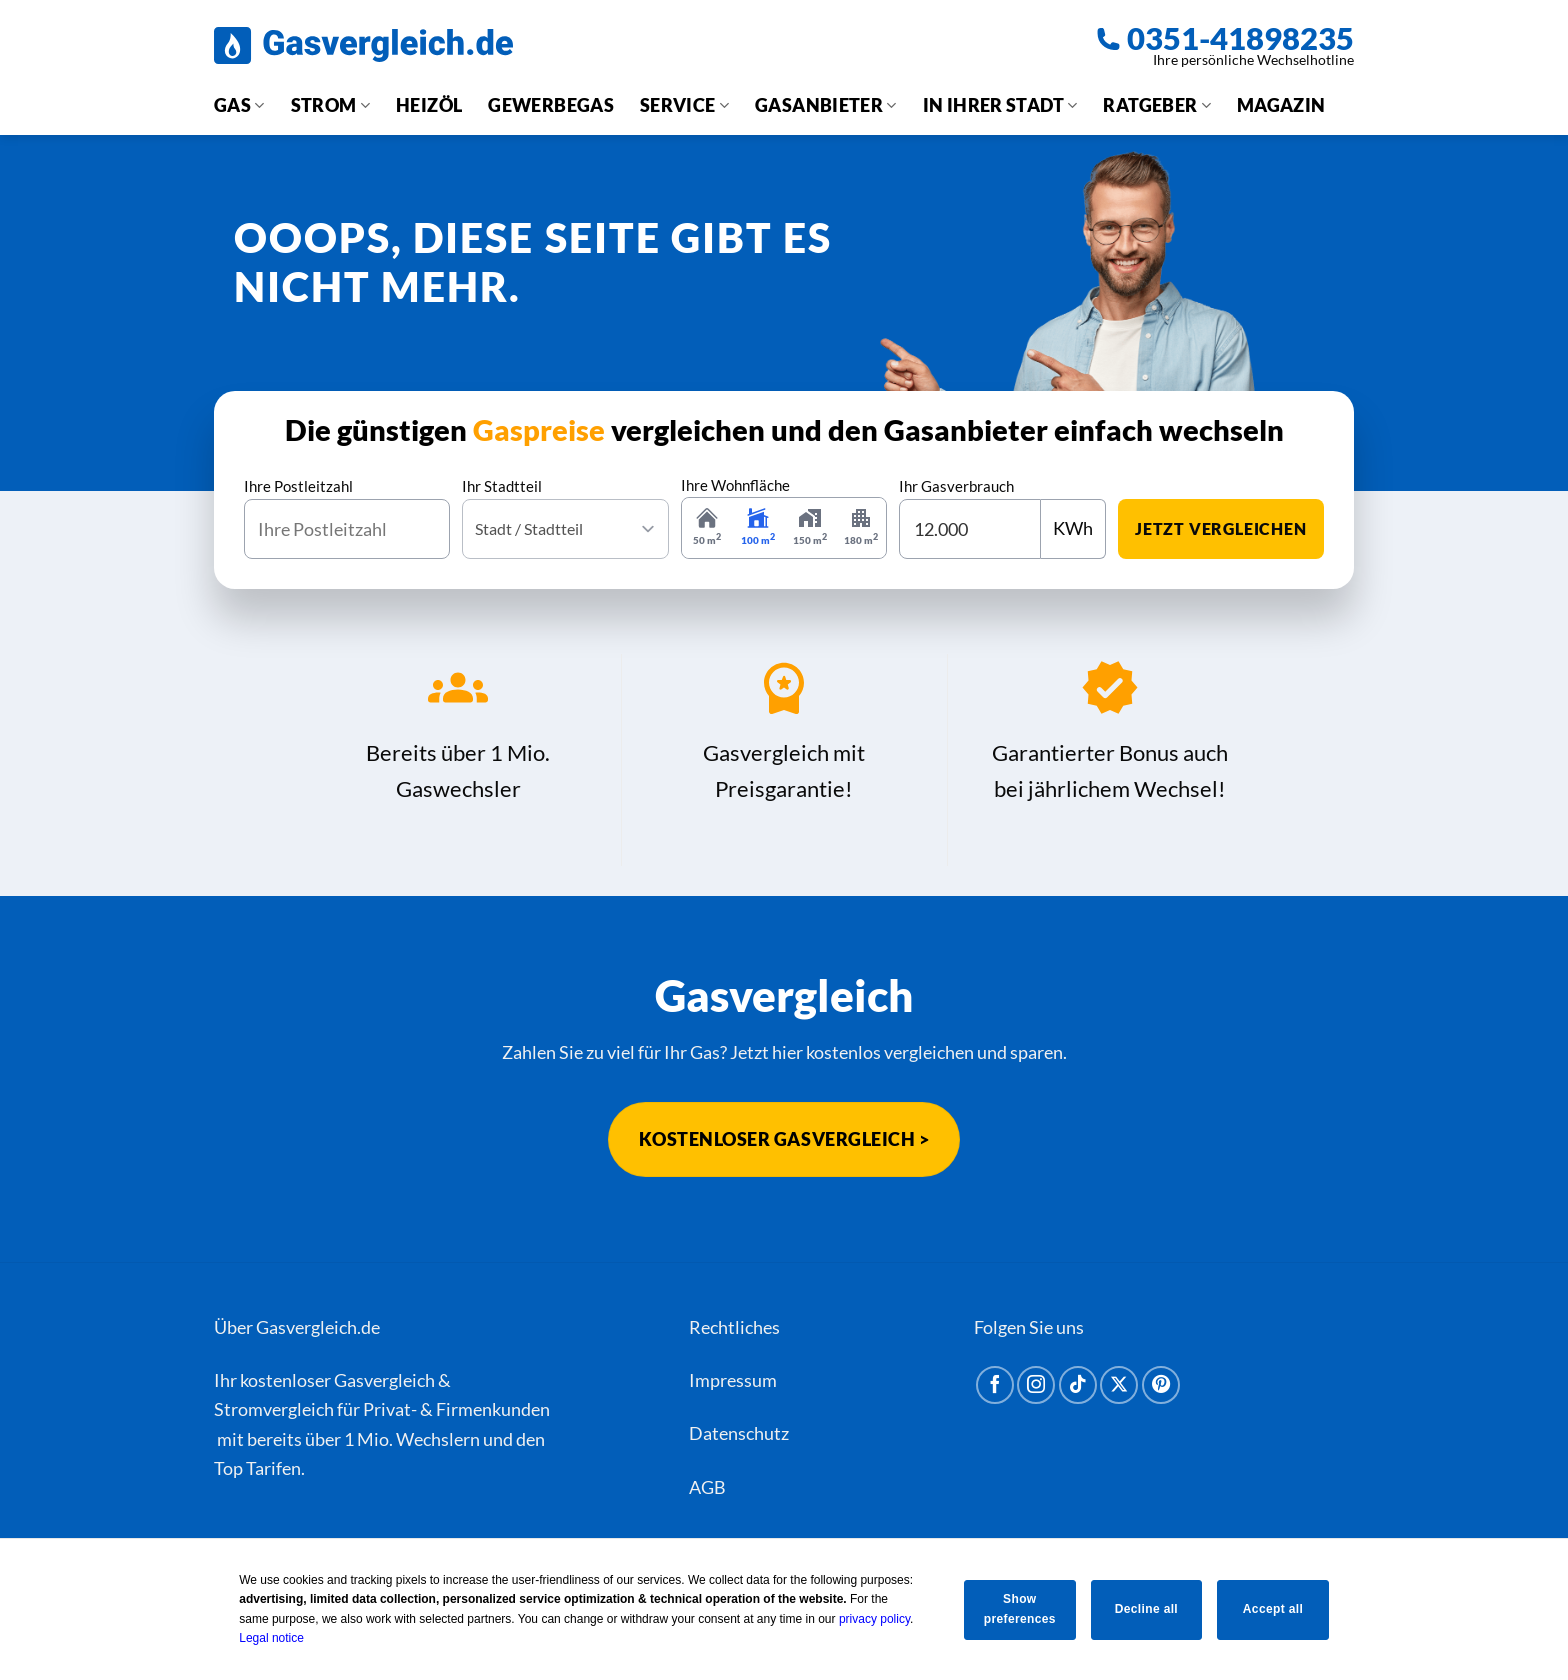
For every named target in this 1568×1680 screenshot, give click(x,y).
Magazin (1281, 105)
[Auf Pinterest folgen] (1161, 1385)
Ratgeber (1157, 105)
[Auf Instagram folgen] (1036, 1385)
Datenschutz (739, 1433)
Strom (330, 105)
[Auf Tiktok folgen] (1078, 1385)
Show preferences (1015, 1608)
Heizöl (429, 105)
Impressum (733, 1380)
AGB (707, 1487)
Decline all (1146, 1609)
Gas (239, 105)
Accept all (1277, 1609)
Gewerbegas (551, 105)
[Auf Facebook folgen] (995, 1385)
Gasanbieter (826, 105)
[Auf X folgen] (1119, 1385)
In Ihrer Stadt (1000, 105)
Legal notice (265, 1638)
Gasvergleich (384, 1380)
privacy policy (867, 1619)
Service (684, 105)
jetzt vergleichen (1221, 528)
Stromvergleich (274, 1409)
